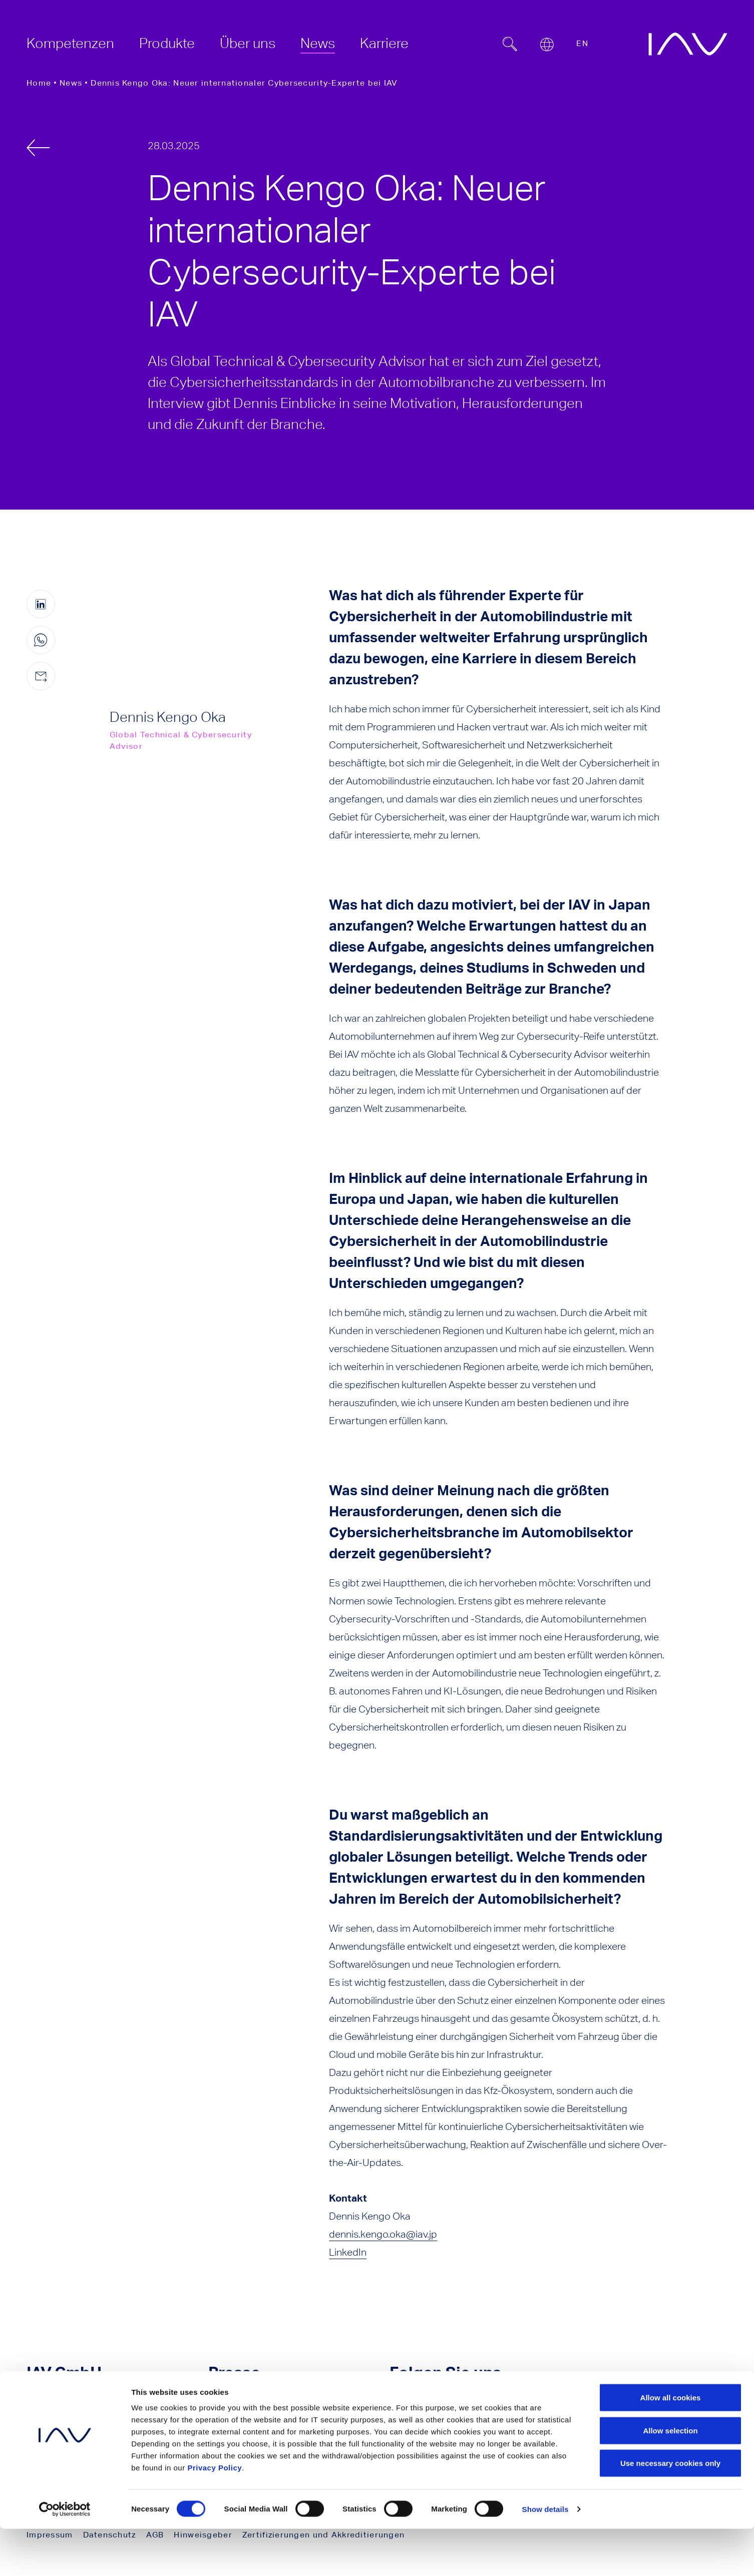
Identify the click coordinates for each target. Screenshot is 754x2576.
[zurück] (38, 147)
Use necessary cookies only (670, 2510)
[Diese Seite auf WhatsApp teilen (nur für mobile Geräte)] (41, 640)
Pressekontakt (270, 2404)
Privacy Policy (214, 2514)
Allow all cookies (670, 2444)
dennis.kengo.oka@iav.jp (383, 2234)
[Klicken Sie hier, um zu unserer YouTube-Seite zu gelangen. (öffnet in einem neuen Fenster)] (401, 2403)
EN (582, 43)
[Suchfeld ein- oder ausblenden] (509, 44)
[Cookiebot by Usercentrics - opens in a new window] (65, 2556)
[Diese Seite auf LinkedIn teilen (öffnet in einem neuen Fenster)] (41, 604)
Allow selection (670, 2477)
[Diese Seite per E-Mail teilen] (41, 676)
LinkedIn (347, 2252)
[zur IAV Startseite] (687, 44)
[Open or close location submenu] (546, 44)
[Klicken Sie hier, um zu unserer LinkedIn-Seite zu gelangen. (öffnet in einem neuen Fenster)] (441, 2403)
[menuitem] (70, 43)
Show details (545, 2556)
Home (39, 83)
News (71, 83)
